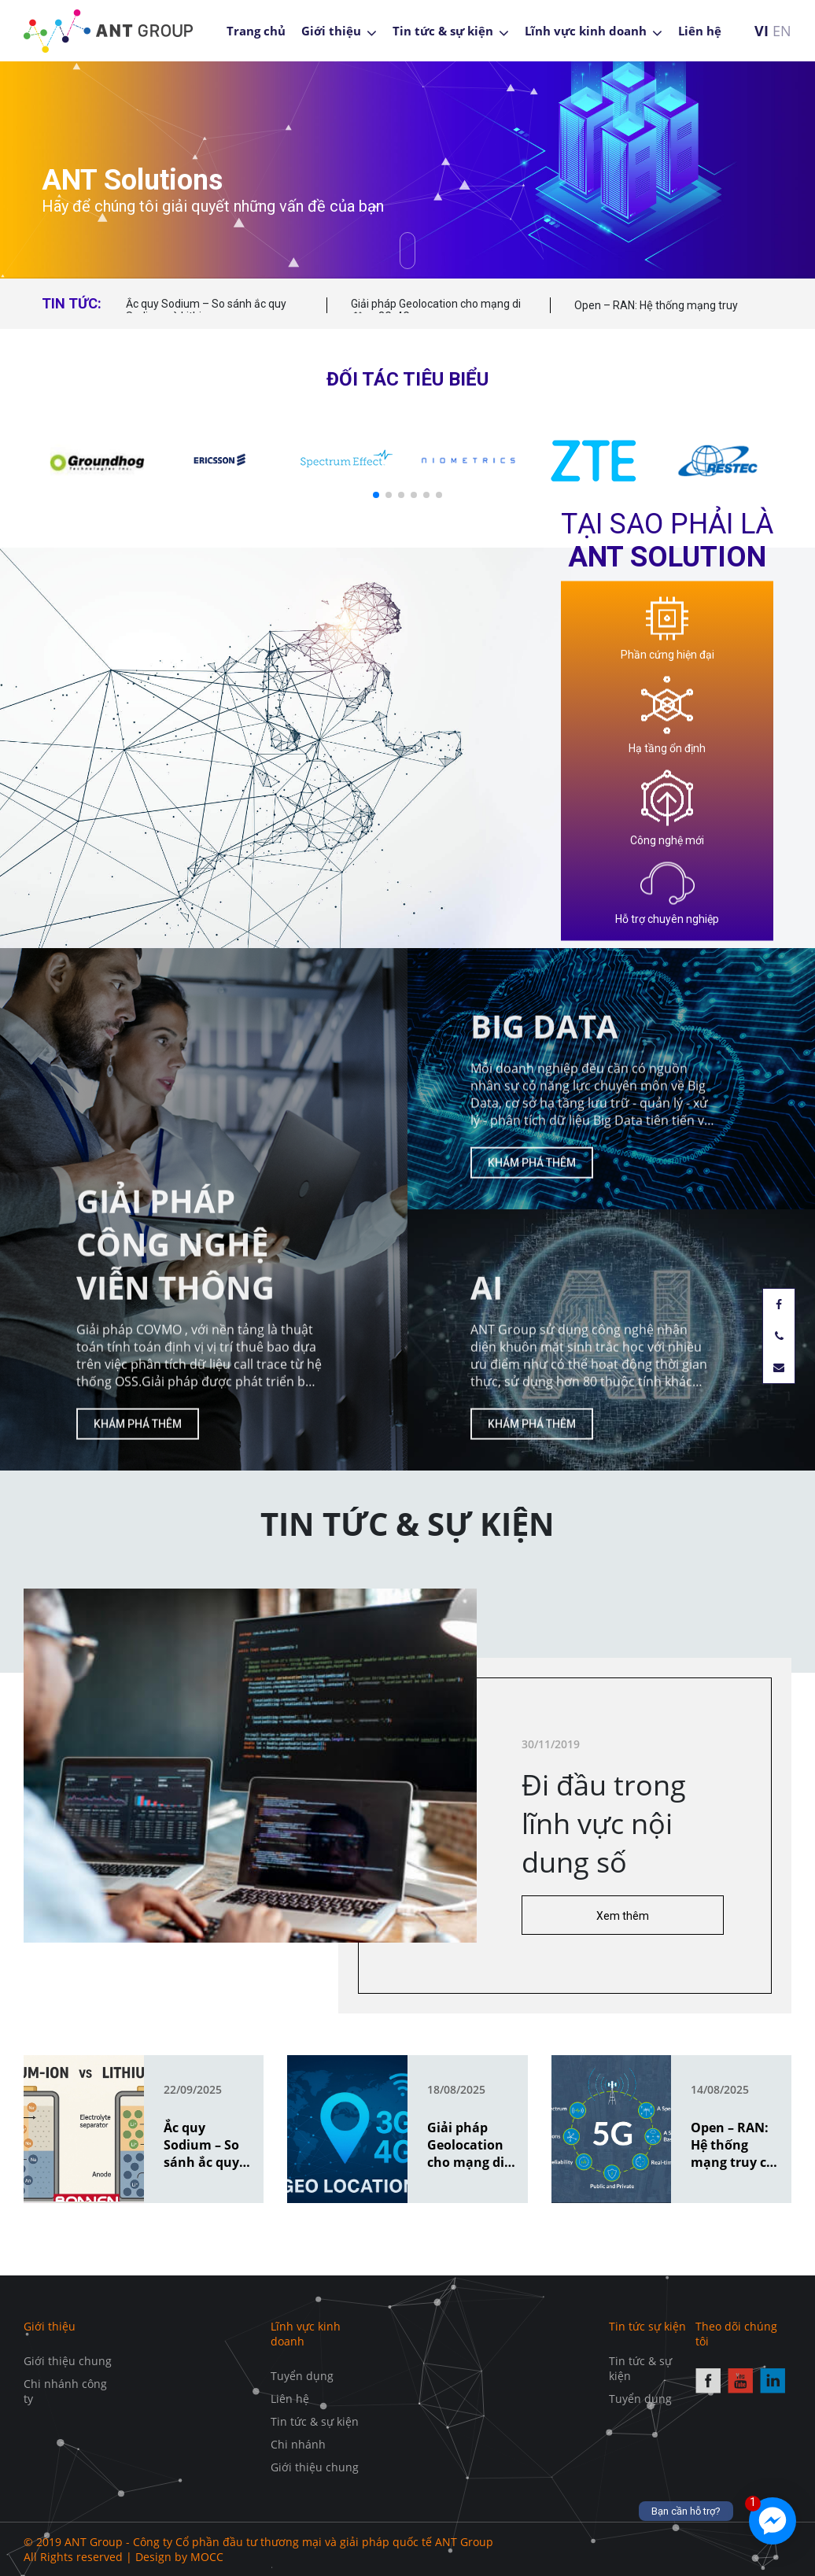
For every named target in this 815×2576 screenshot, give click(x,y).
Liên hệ (699, 31)
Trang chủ (256, 31)
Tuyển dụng (302, 2375)
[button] (376, 495)
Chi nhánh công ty (65, 2391)
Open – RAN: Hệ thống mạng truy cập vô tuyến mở (656, 313)
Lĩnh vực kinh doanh (586, 31)
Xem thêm (677, 1916)
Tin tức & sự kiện (443, 31)
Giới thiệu (331, 31)
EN (782, 30)
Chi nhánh (298, 2444)
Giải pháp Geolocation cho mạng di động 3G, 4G (436, 310)
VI (761, 30)
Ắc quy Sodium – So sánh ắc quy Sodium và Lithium (206, 310)
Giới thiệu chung (68, 2360)
